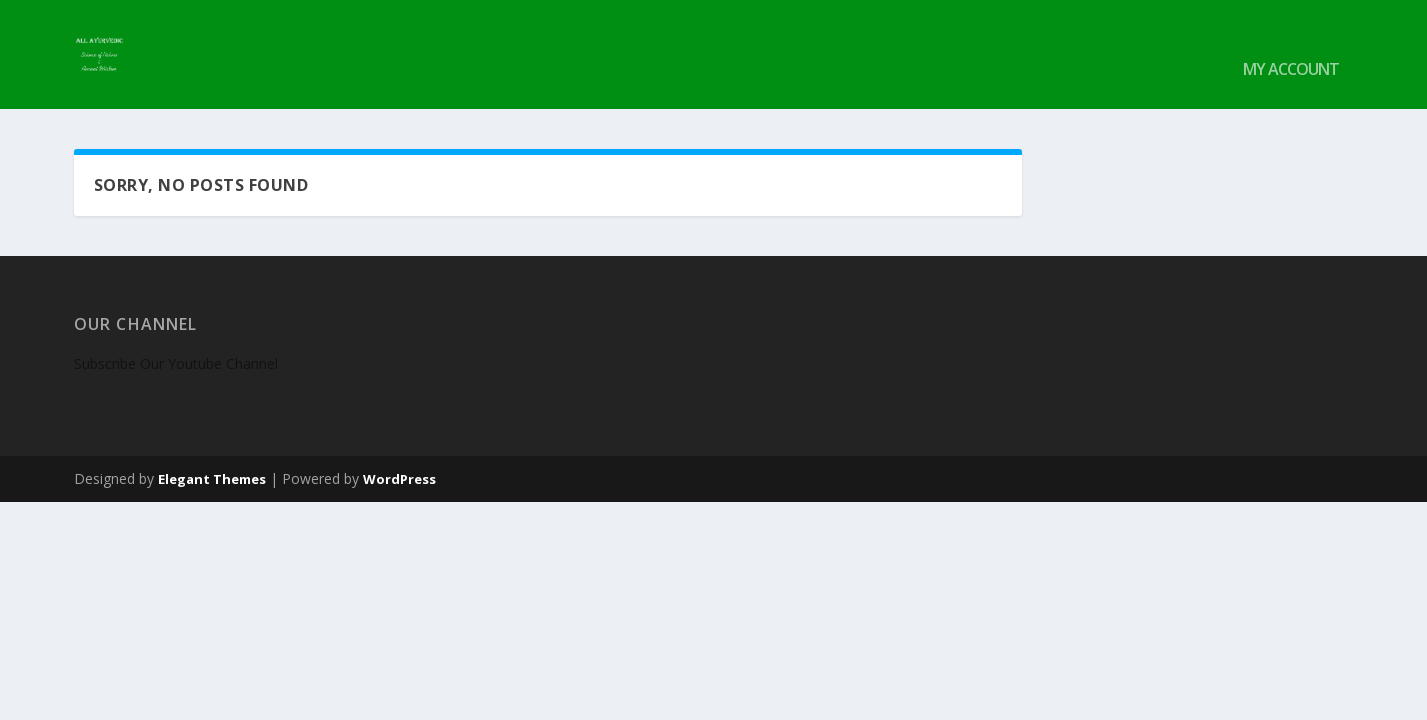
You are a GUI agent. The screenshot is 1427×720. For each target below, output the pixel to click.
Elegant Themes (212, 450)
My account (1291, 41)
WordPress (399, 450)
